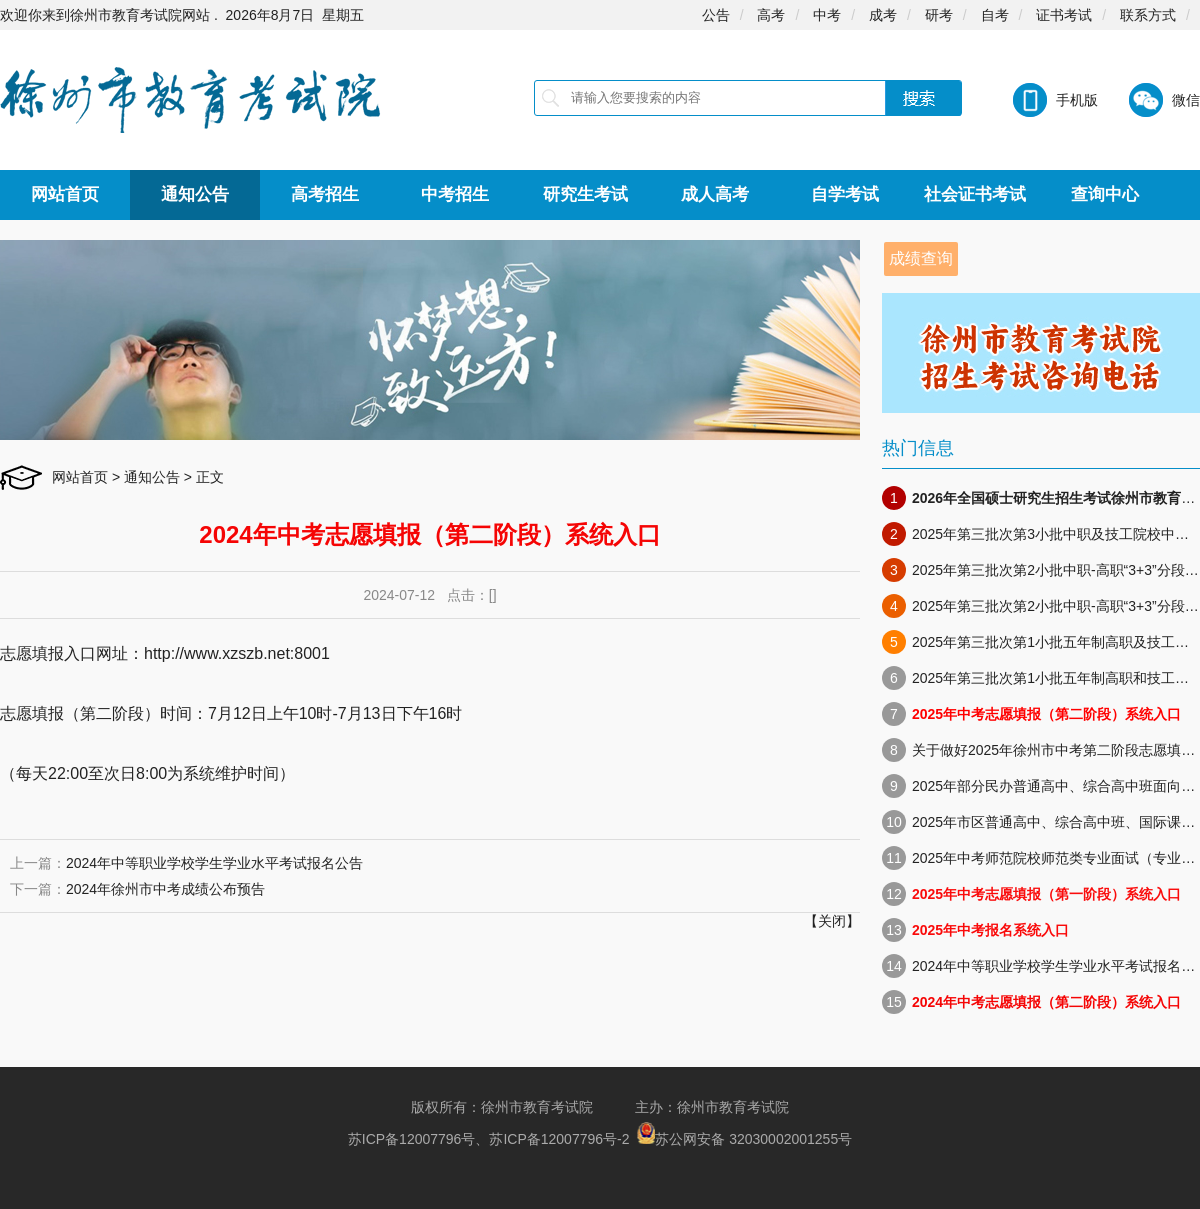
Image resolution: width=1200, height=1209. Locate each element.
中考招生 (455, 194)
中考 (827, 15)
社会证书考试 (975, 194)
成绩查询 (921, 258)
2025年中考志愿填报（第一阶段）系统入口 (1046, 894)
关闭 (832, 921)
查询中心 (1105, 194)
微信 (1186, 100)
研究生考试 (585, 194)
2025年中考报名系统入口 (990, 930)
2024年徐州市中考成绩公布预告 (165, 889)
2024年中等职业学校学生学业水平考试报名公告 (214, 863)
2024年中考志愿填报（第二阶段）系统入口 (1046, 1002)
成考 (883, 15)
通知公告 (195, 194)
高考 (771, 15)
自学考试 (845, 194)
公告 (716, 15)
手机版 (1077, 100)
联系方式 (1148, 15)
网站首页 (65, 194)
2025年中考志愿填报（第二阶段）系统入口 (1046, 714)
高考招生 (325, 194)
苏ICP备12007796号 (412, 1139)
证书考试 (1064, 15)
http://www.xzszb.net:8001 (237, 653)
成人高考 (715, 194)
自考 (995, 15)
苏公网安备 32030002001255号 (753, 1139)
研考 (939, 15)
